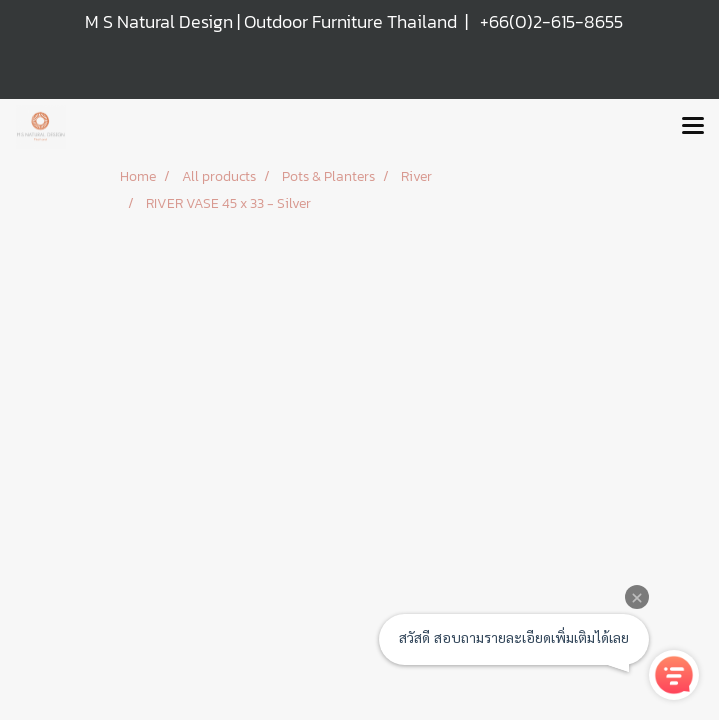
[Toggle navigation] (693, 127)
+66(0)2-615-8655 (551, 21)
